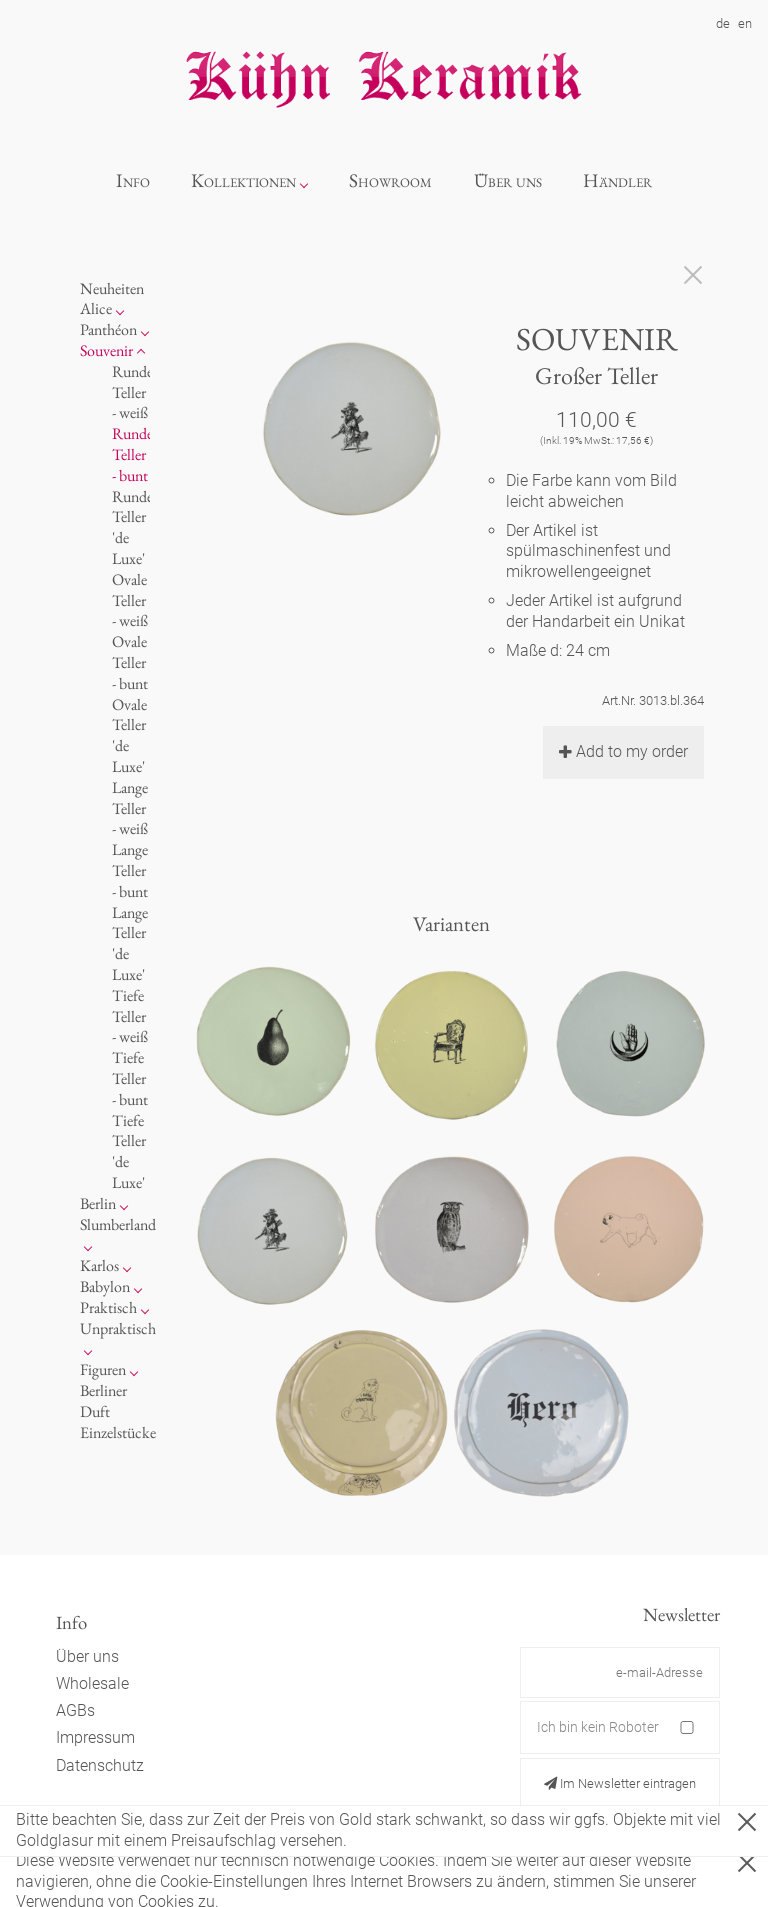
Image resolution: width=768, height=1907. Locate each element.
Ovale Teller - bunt (130, 662)
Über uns (508, 180)
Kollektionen (243, 180)
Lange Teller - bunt (130, 870)
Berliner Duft (103, 1401)
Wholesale (92, 1683)
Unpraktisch (118, 1328)
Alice (96, 308)
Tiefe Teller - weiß (130, 1016)
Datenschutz (100, 1765)
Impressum (95, 1737)
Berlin (98, 1203)
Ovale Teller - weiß (130, 600)
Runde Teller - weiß (132, 392)
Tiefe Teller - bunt (130, 1078)
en (745, 23)
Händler (617, 180)
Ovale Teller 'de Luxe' (129, 735)
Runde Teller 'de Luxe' (132, 527)
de (723, 23)
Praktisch (108, 1307)
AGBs (75, 1710)
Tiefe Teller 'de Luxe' (129, 1151)
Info (133, 180)
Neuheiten (112, 288)
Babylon (105, 1286)
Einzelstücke (118, 1432)
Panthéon (108, 329)
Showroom (390, 180)
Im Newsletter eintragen (620, 1783)
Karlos (99, 1265)
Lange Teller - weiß (130, 808)
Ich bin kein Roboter (598, 1727)
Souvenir (106, 350)
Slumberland (118, 1224)
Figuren (103, 1369)
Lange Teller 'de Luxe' (130, 943)
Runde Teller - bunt (132, 454)
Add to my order (623, 751)
